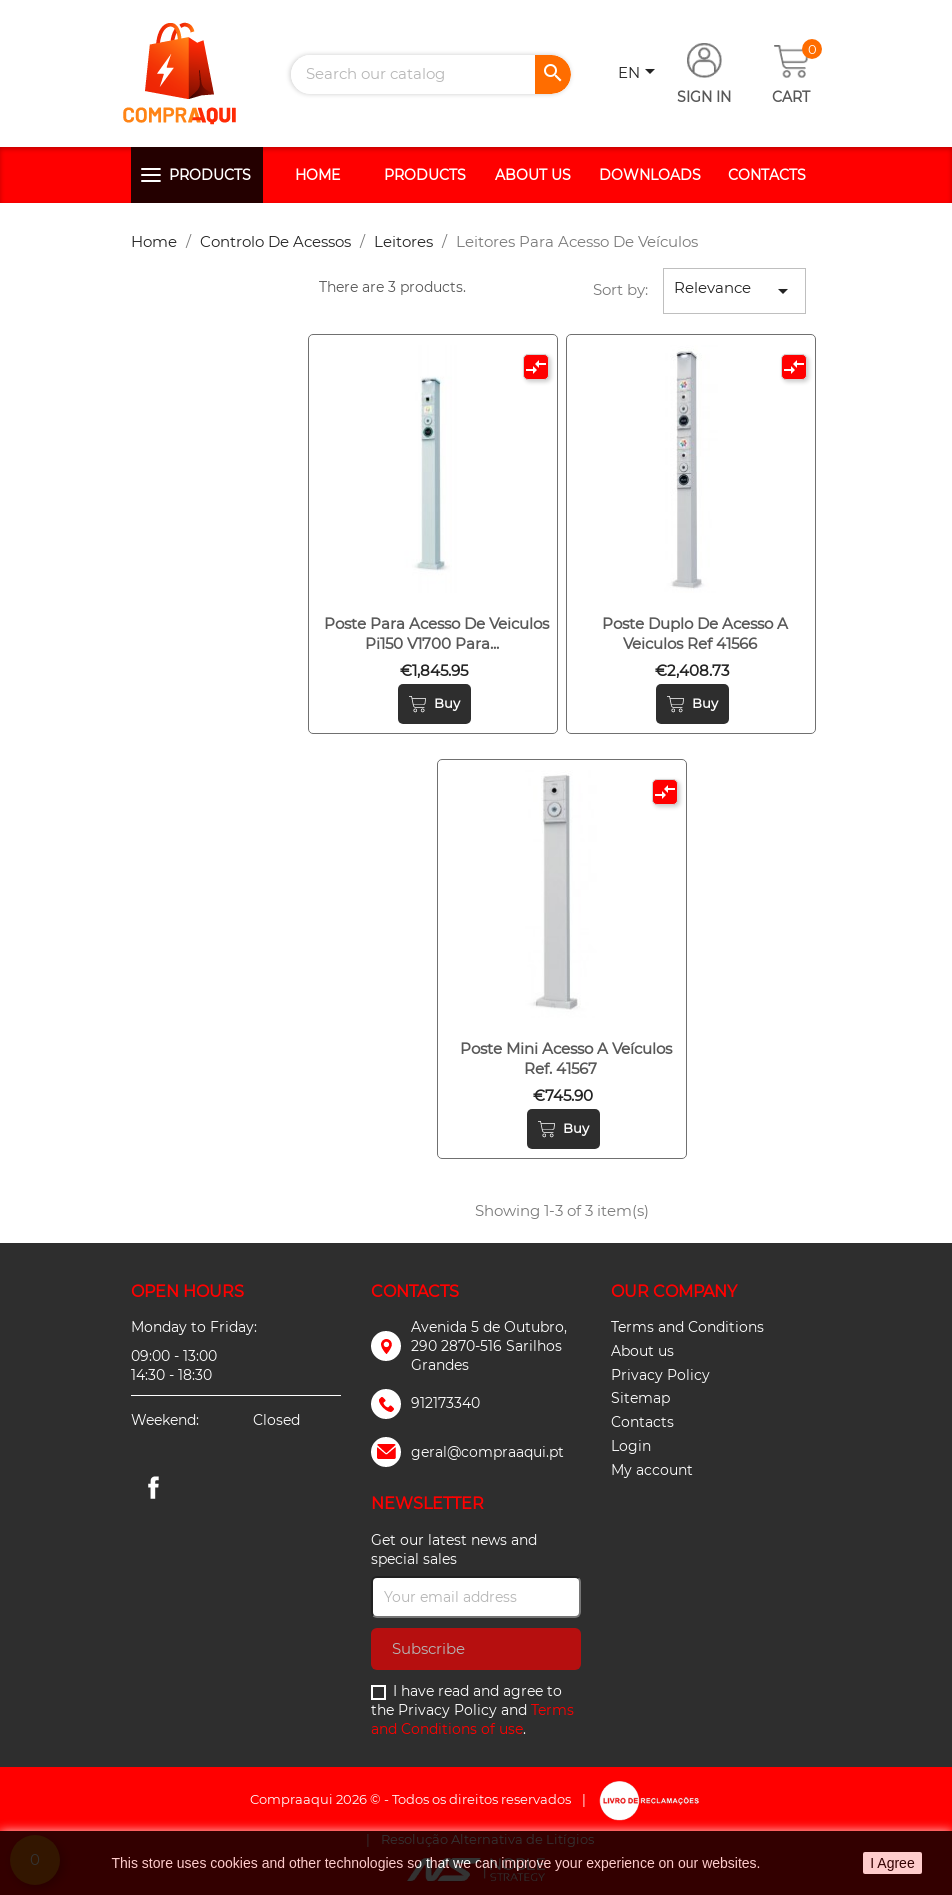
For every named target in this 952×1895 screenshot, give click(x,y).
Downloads (650, 175)
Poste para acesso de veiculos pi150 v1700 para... (436, 633)
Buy (434, 704)
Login (631, 1446)
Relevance (734, 290)
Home (317, 175)
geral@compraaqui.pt (487, 1452)
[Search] (431, 74)
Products (210, 175)
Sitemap (640, 1398)
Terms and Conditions (687, 1327)
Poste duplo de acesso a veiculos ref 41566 (695, 633)
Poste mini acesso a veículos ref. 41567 (566, 1058)
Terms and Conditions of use (472, 1719)
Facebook (153, 1487)
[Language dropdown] (640, 74)
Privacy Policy (660, 1375)
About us (533, 175)
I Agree (892, 1863)
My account (652, 1470)
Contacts (767, 175)
